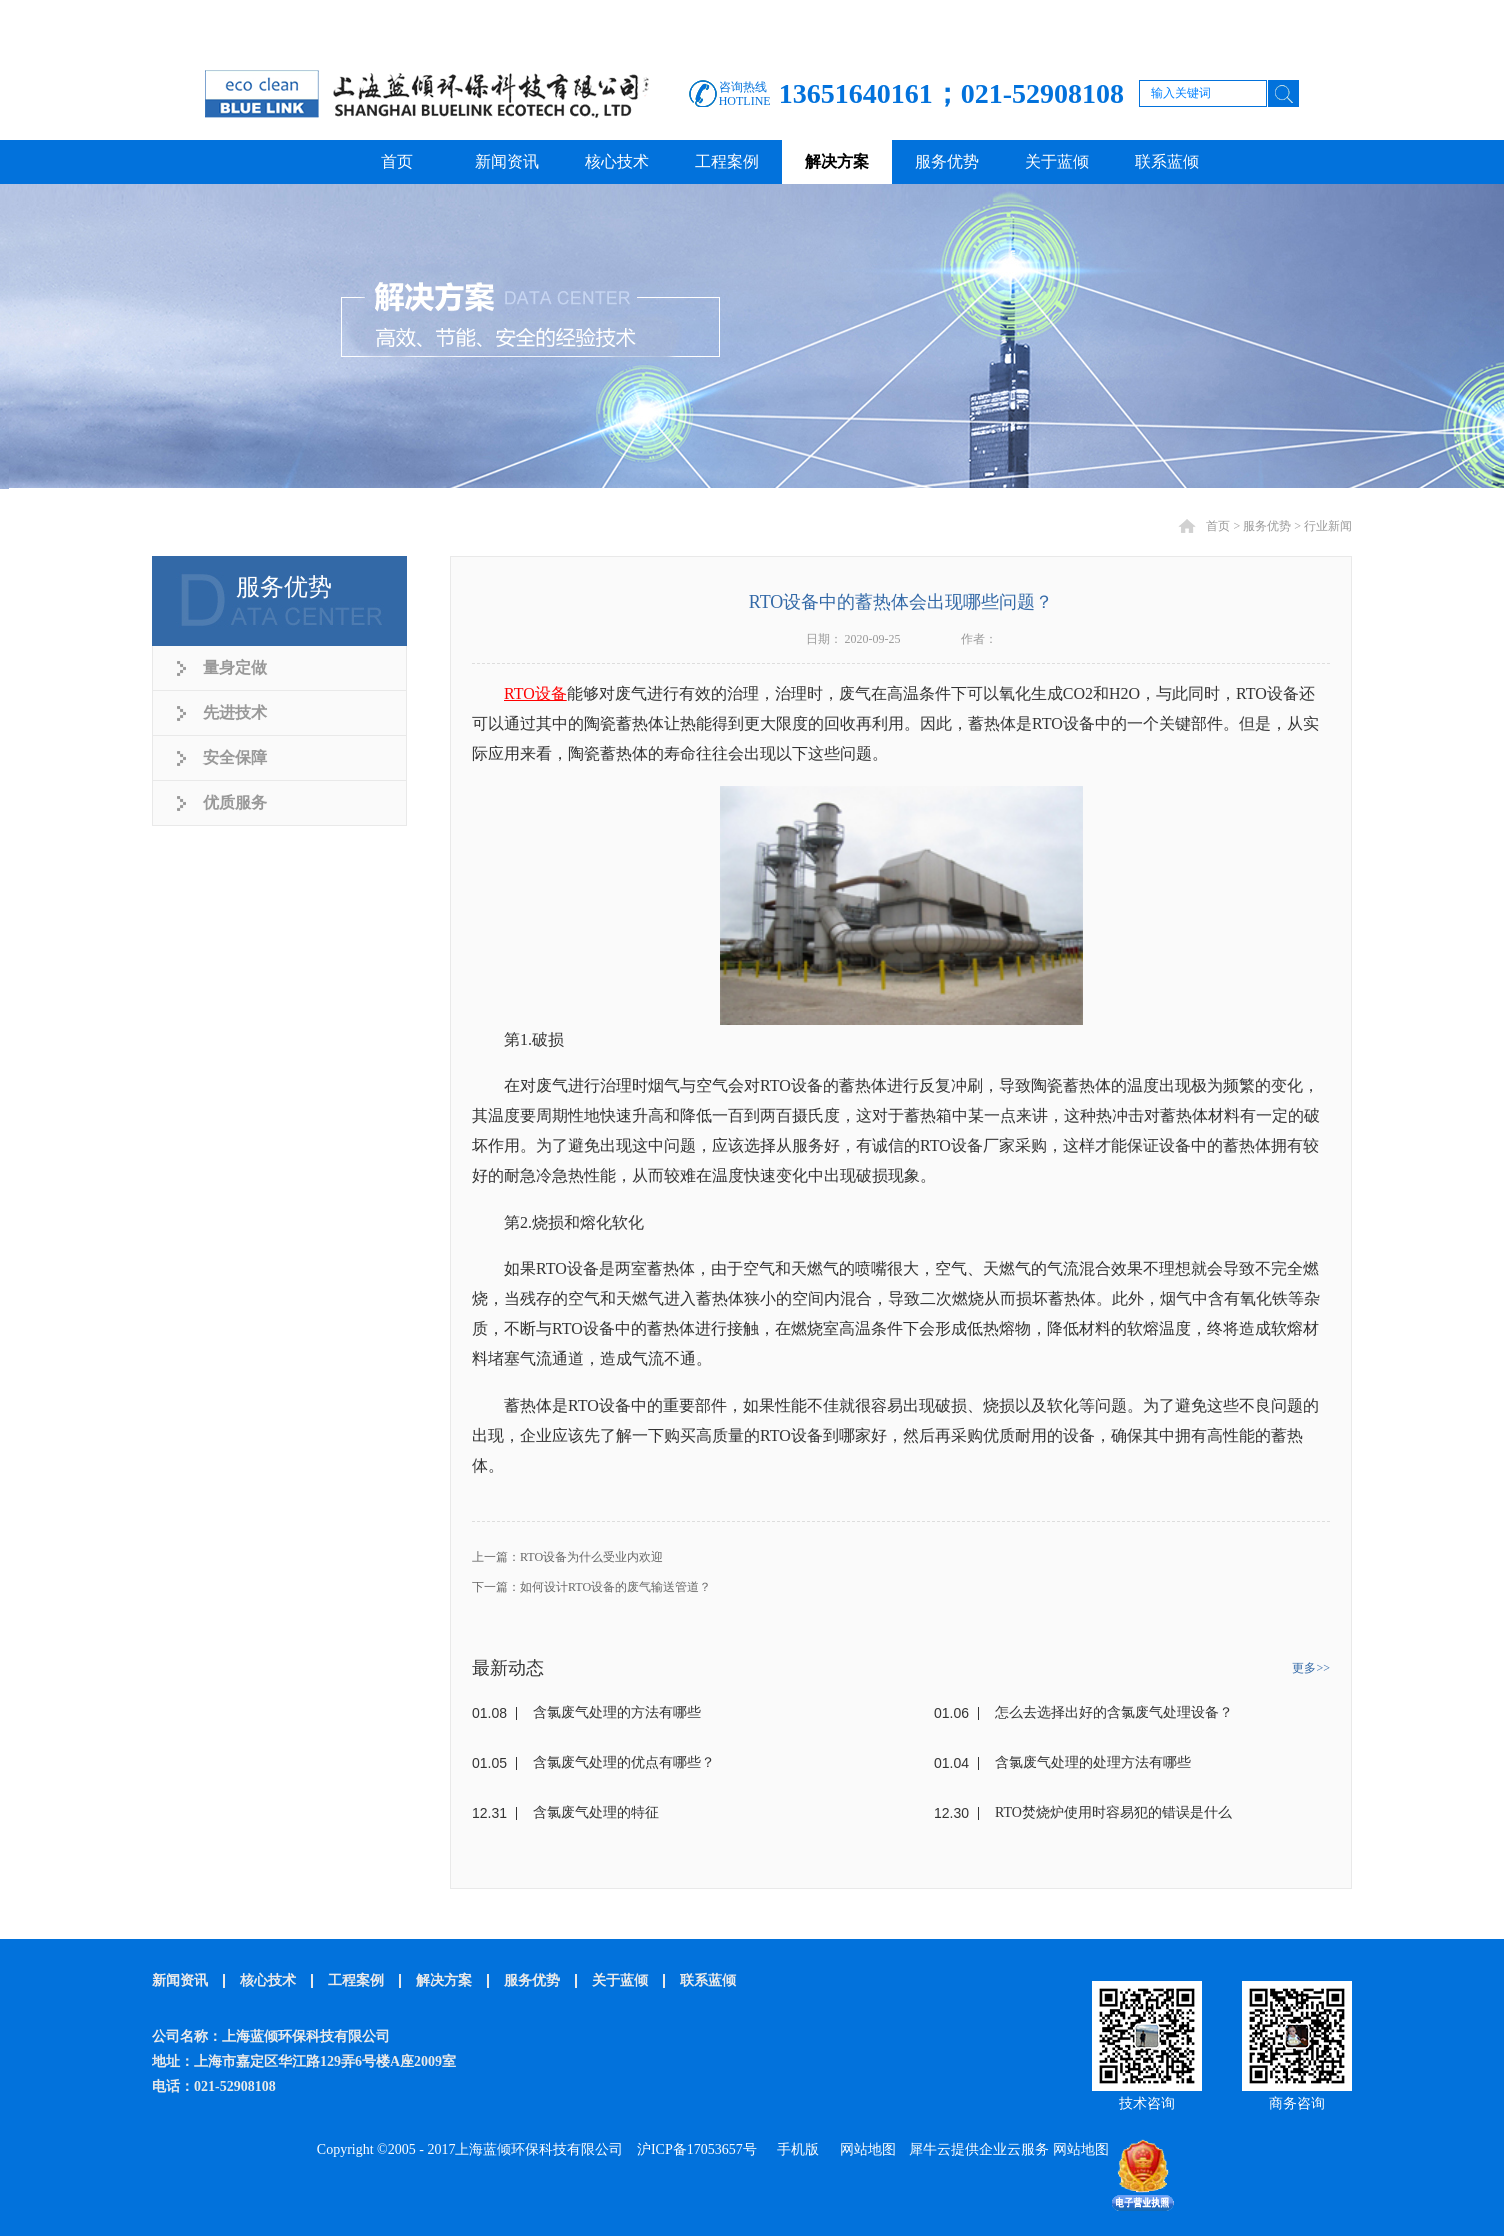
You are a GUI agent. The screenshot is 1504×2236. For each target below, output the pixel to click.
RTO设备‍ (535, 693)
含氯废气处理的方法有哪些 (617, 1712)
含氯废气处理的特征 (596, 1812)
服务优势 (1267, 526)
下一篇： (591, 1587)
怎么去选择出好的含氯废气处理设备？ (1114, 1712)
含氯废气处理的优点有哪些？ (624, 1762)
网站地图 (864, 2149)
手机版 (794, 2149)
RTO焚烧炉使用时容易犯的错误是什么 (1113, 1812)
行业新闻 (1328, 526)
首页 (397, 161)
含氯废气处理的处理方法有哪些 (1093, 1762)
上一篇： (567, 1557)
